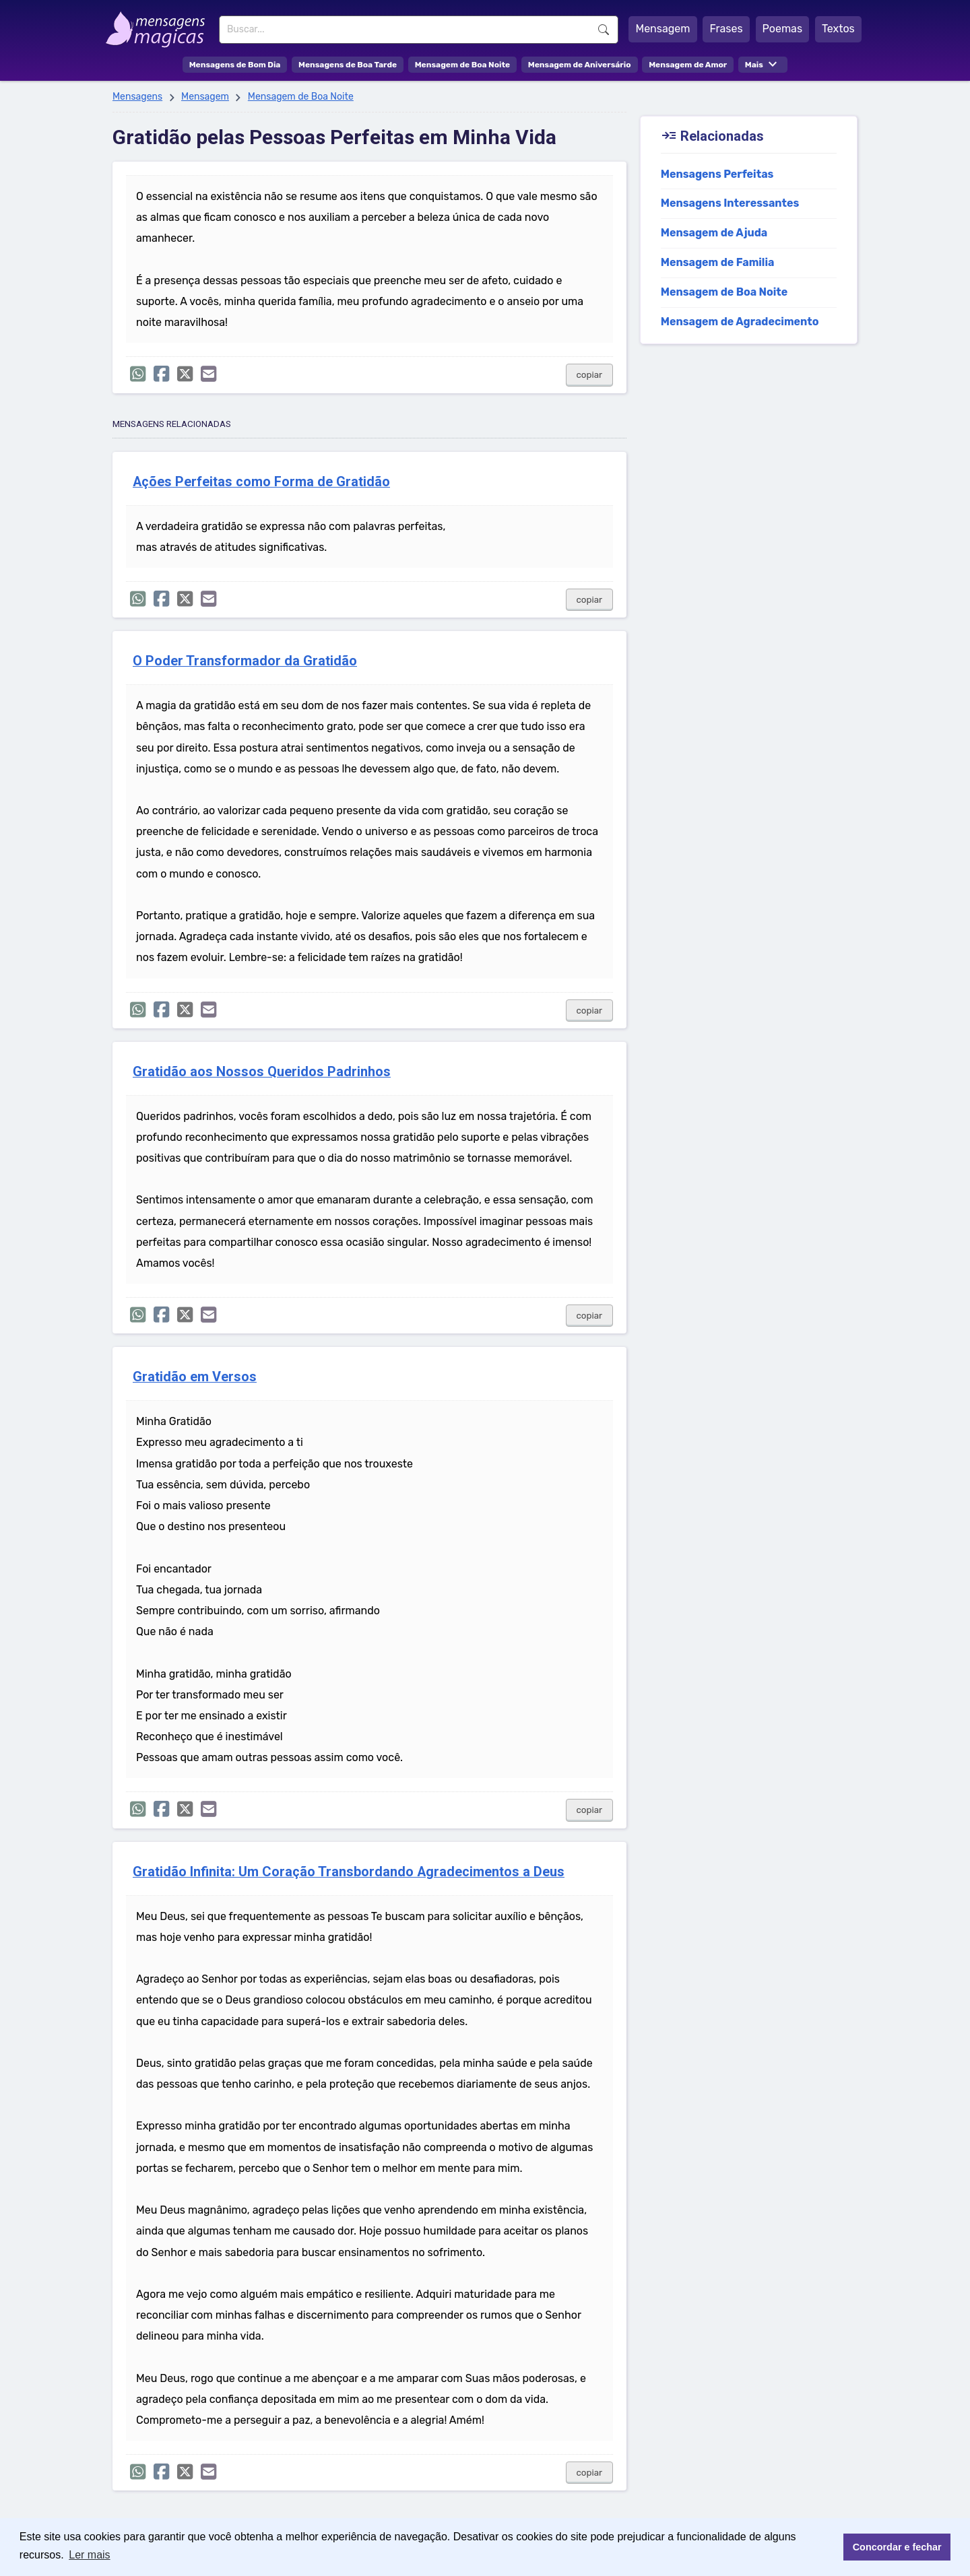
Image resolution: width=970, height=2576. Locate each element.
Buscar (603, 30)
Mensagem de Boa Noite (463, 64)
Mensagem (662, 28)
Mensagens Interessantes (730, 203)
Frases (725, 28)
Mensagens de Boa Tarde (347, 64)
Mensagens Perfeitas (717, 174)
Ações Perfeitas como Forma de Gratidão (261, 482)
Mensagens (137, 96)
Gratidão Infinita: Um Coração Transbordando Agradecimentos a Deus (348, 1872)
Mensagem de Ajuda (714, 232)
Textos (838, 28)
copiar (590, 375)
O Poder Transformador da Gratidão (245, 661)
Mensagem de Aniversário (579, 64)
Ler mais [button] (89, 2555)
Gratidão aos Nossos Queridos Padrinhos (262, 1072)
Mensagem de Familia (718, 262)
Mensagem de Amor (688, 64)
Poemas (783, 28)
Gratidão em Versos (195, 1377)
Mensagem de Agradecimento (740, 321)
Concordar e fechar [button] (897, 2547)
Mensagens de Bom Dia (235, 64)
